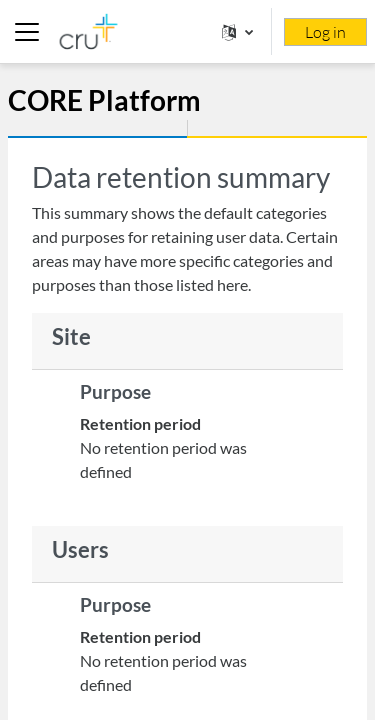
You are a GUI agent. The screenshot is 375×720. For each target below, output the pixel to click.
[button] (237, 31)
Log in (325, 32)
